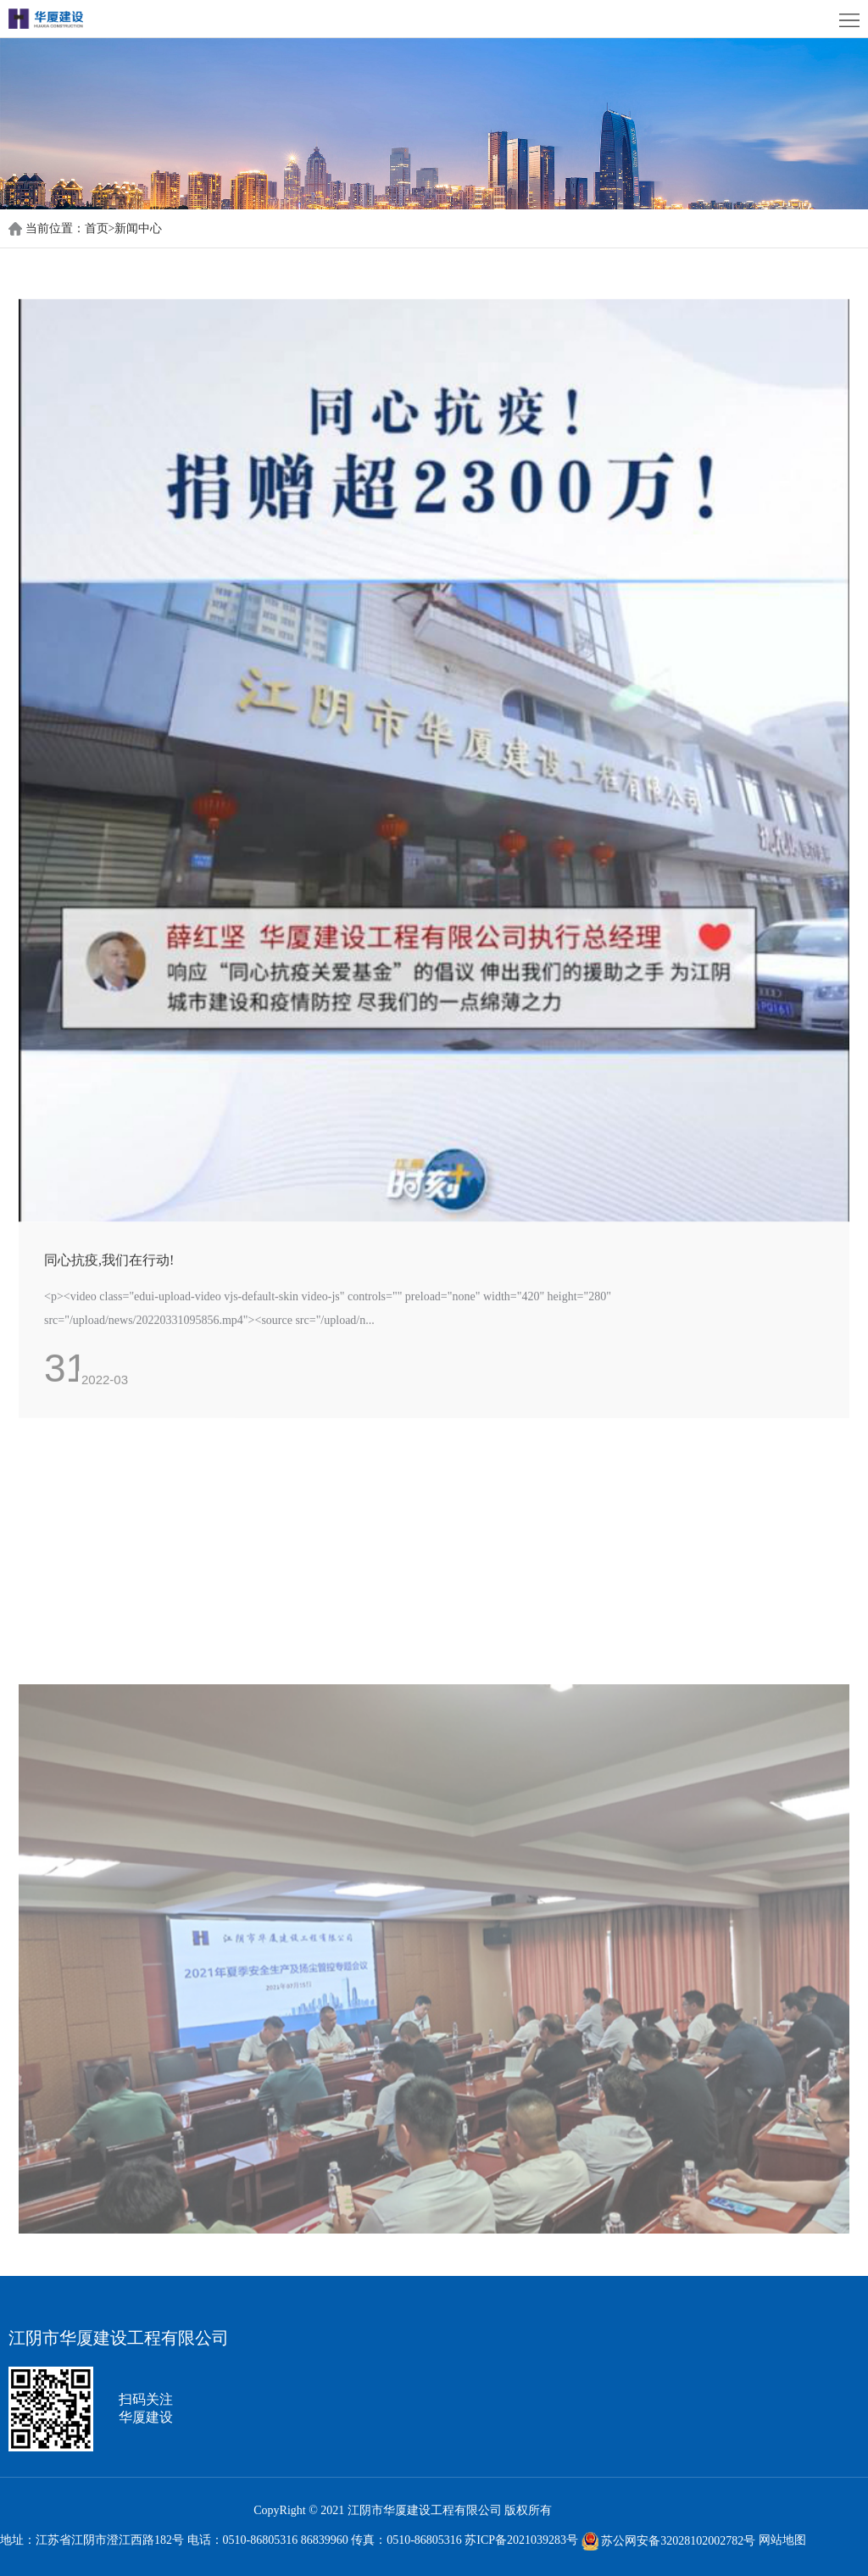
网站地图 (782, 2540)
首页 (100, 228)
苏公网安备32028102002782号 (668, 2540)
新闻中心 (138, 228)
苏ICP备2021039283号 (521, 2540)
